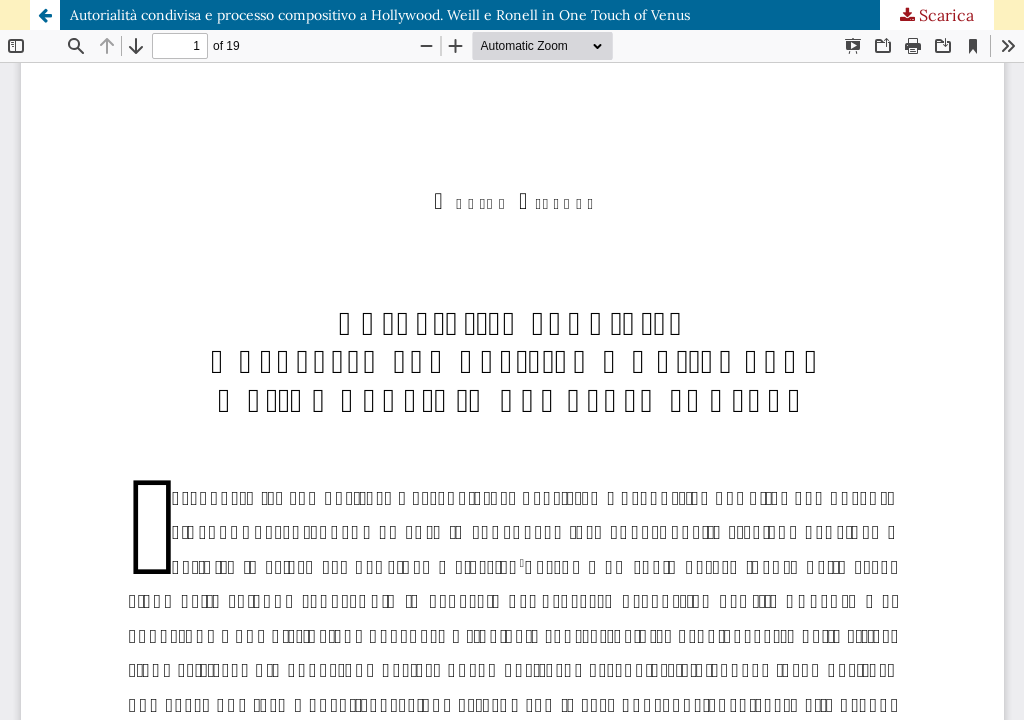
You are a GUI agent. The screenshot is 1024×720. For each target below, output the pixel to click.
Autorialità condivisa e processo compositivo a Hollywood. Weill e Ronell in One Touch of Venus (380, 15)
